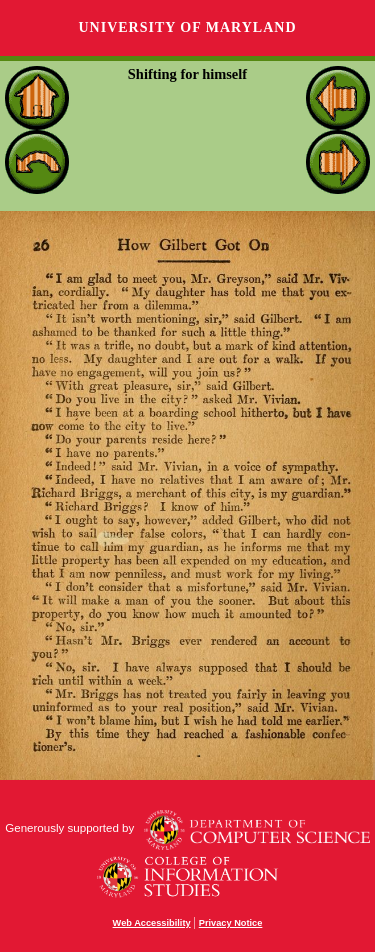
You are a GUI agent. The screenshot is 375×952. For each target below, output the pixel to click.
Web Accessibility (152, 923)
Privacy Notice (231, 923)
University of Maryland (187, 27)
